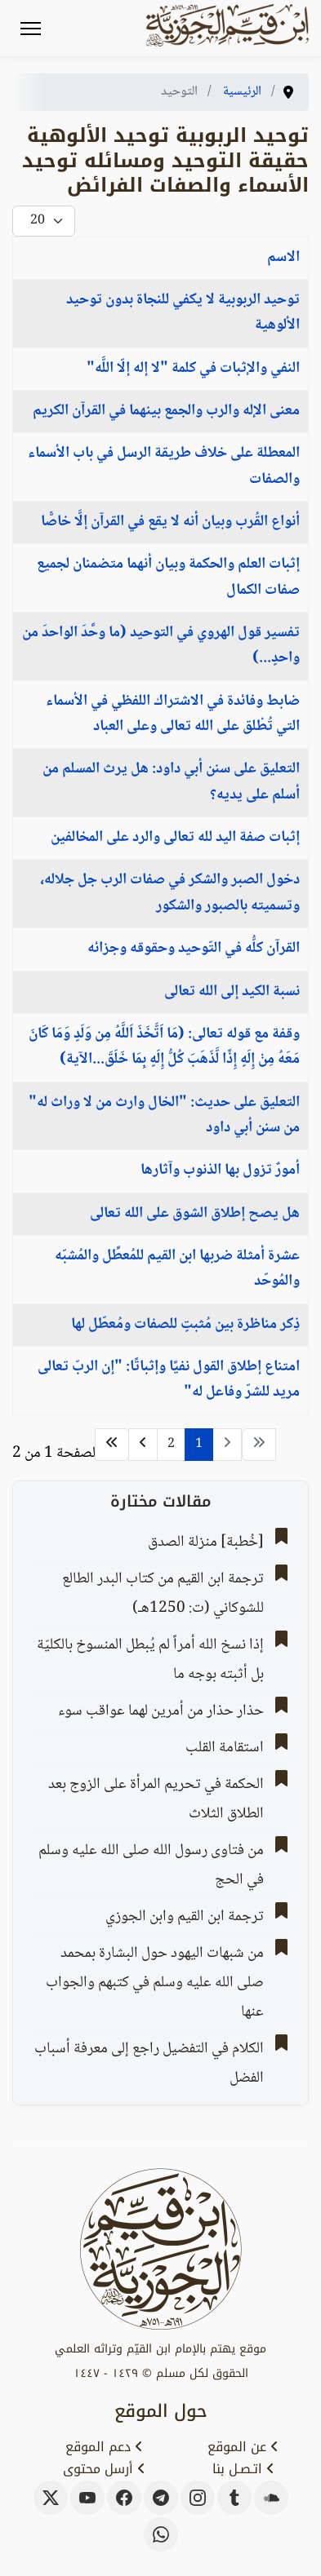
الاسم (283, 258)
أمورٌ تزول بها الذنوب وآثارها (220, 1170)
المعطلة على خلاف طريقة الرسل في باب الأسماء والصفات (164, 466)
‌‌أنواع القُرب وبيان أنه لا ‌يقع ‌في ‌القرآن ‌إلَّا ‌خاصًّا (170, 522)
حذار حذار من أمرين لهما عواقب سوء (161, 1711)
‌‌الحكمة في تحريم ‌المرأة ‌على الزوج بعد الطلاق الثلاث (156, 1799)
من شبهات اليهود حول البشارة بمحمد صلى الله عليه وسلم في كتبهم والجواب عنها (155, 1983)
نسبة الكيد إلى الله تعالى (232, 992)
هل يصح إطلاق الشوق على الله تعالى (195, 1214)
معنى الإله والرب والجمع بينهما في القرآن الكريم (166, 411)
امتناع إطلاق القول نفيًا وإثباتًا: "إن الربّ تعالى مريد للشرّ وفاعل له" (169, 1379)
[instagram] (198, 2498)
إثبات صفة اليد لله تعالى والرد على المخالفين (175, 838)
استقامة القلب (224, 1748)
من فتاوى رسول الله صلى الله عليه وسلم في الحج (151, 1865)
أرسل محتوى (104, 2469)
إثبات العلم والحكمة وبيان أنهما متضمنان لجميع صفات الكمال (168, 577)
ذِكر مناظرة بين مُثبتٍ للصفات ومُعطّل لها (185, 1325)
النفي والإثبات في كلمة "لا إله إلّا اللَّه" (193, 369)
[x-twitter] (50, 2498)
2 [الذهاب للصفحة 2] (171, 1444)
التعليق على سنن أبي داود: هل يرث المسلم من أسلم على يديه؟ (171, 782)
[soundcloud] (271, 2498)
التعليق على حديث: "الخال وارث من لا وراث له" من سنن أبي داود (164, 1115)
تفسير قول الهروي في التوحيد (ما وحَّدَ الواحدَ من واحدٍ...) (161, 645)
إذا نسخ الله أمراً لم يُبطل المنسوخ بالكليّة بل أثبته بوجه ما (150, 1660)
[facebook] (124, 2498)
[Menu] (30, 28)
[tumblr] (234, 2498)
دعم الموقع (104, 2447)
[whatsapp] (161, 2534)
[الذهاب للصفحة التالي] (143, 1444)
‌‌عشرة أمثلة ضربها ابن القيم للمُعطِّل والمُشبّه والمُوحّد (177, 1269)
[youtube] (87, 2498)
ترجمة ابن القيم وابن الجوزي (184, 1917)
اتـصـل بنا (243, 2469)
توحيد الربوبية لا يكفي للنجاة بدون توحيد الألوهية (183, 313)
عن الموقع (243, 2447)
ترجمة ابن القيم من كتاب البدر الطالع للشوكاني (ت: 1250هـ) (163, 1594)
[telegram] (161, 2498)
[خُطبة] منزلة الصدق (206, 1542)
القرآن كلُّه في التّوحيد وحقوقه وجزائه (193, 949)
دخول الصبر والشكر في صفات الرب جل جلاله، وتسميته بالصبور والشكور (170, 892)
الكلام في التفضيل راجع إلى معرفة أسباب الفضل (149, 2063)
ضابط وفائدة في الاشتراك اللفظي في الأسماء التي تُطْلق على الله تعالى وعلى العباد (173, 714)
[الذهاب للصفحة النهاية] (112, 1444)
